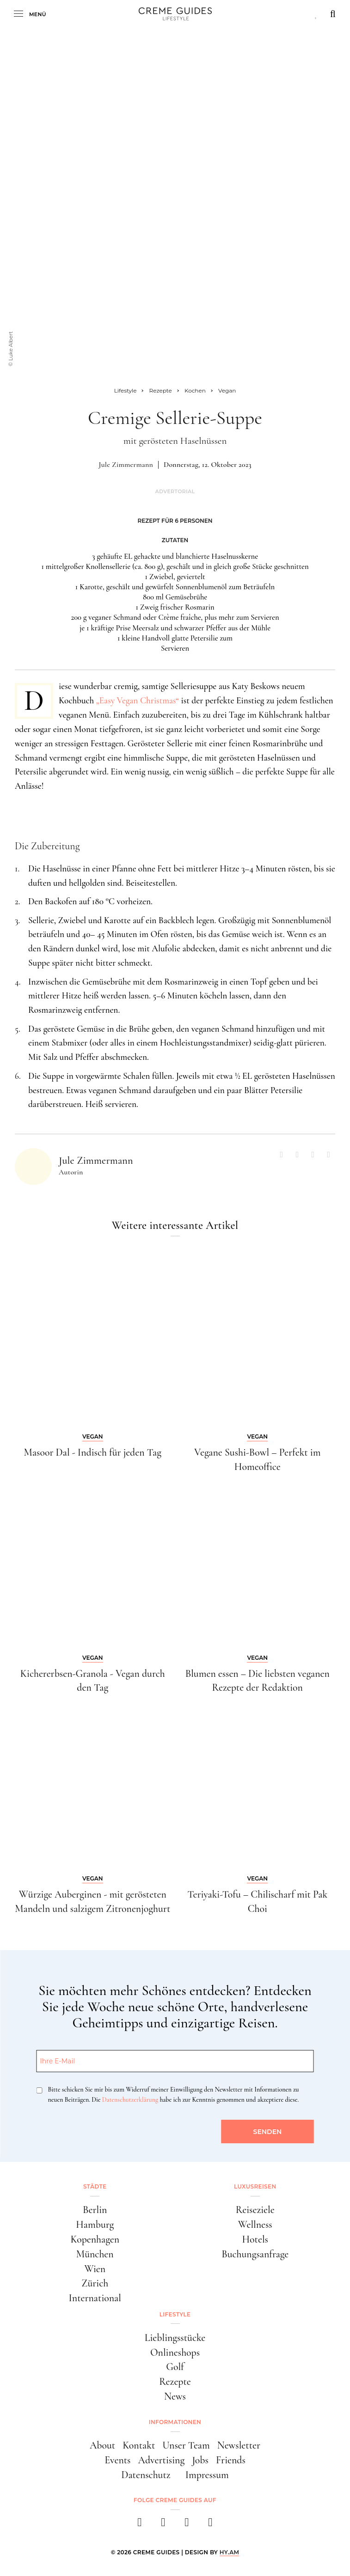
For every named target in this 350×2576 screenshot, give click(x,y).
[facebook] (139, 2525)
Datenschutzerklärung (130, 2100)
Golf (175, 2367)
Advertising (161, 2460)
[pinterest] (187, 2525)
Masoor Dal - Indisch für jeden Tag (92, 1452)
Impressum (207, 2475)
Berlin (95, 2210)
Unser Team (185, 2445)
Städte (94, 2186)
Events (117, 2460)
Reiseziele (255, 2210)
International (95, 2298)
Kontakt (139, 2445)
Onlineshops (175, 2352)
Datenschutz (145, 2475)
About (102, 2445)
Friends (231, 2460)
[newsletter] (210, 2525)
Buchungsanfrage (255, 2254)
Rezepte (175, 2382)
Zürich (94, 2283)
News (175, 2396)
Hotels (255, 2239)
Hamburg (95, 2225)
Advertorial (175, 492)
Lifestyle (175, 2314)
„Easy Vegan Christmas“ (137, 700)
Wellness (255, 2225)
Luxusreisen (255, 2186)
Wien (94, 2269)
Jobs (200, 2460)
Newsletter (238, 2445)
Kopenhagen (95, 2239)
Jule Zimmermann (125, 464)
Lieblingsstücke (175, 2338)
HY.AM (229, 2552)
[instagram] (163, 2525)
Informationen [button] (175, 2422)
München (95, 2254)
